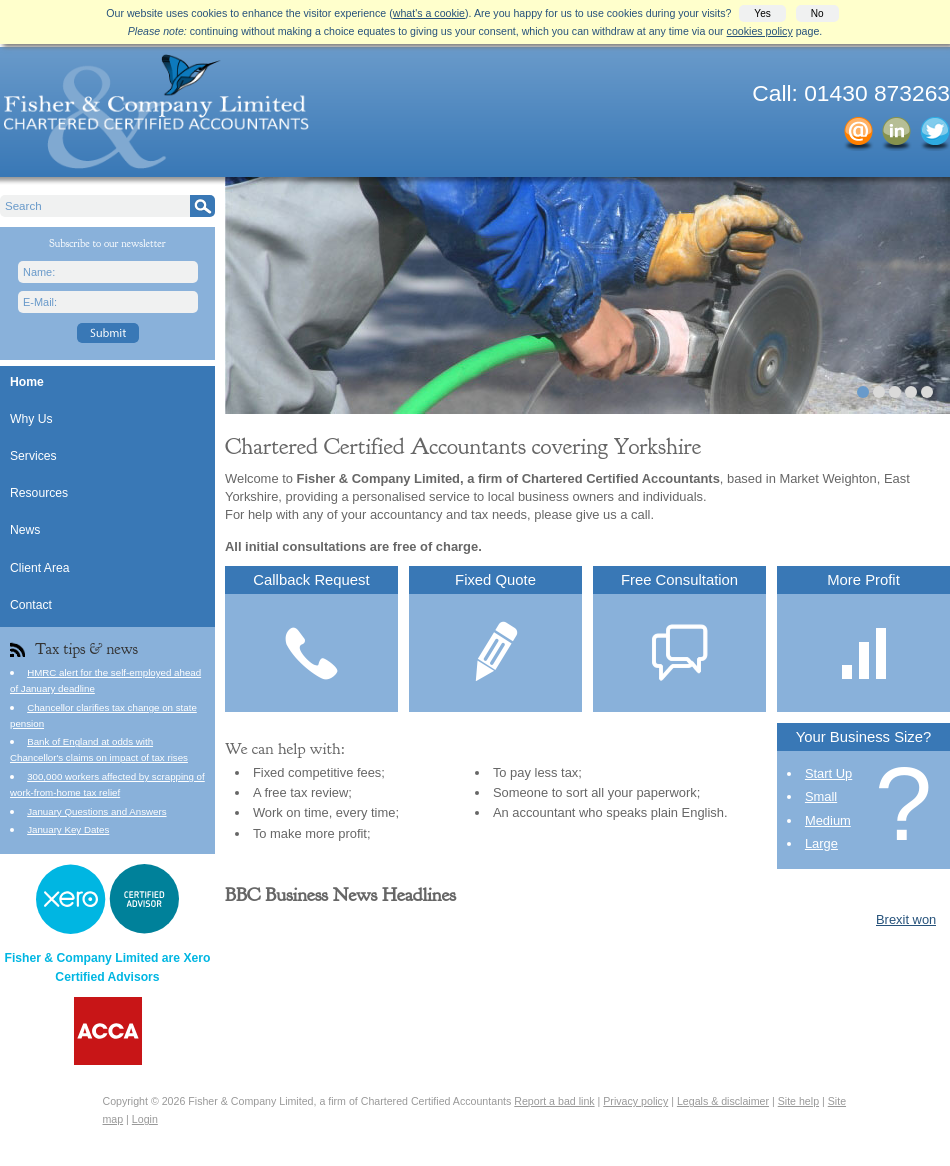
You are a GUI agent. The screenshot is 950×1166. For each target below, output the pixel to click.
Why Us (31, 419)
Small (821, 796)
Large (821, 843)
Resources (39, 493)
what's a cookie (429, 13)
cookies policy (760, 31)
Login (145, 1119)
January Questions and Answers (96, 811)
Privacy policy (635, 1101)
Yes (762, 13)
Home (27, 382)
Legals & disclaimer (723, 1101)
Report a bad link (554, 1101)
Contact (31, 605)
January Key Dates (68, 829)
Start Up (828, 773)
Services (33, 456)
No (817, 13)
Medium (828, 820)
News (25, 530)
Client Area (39, 568)
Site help (798, 1101)
